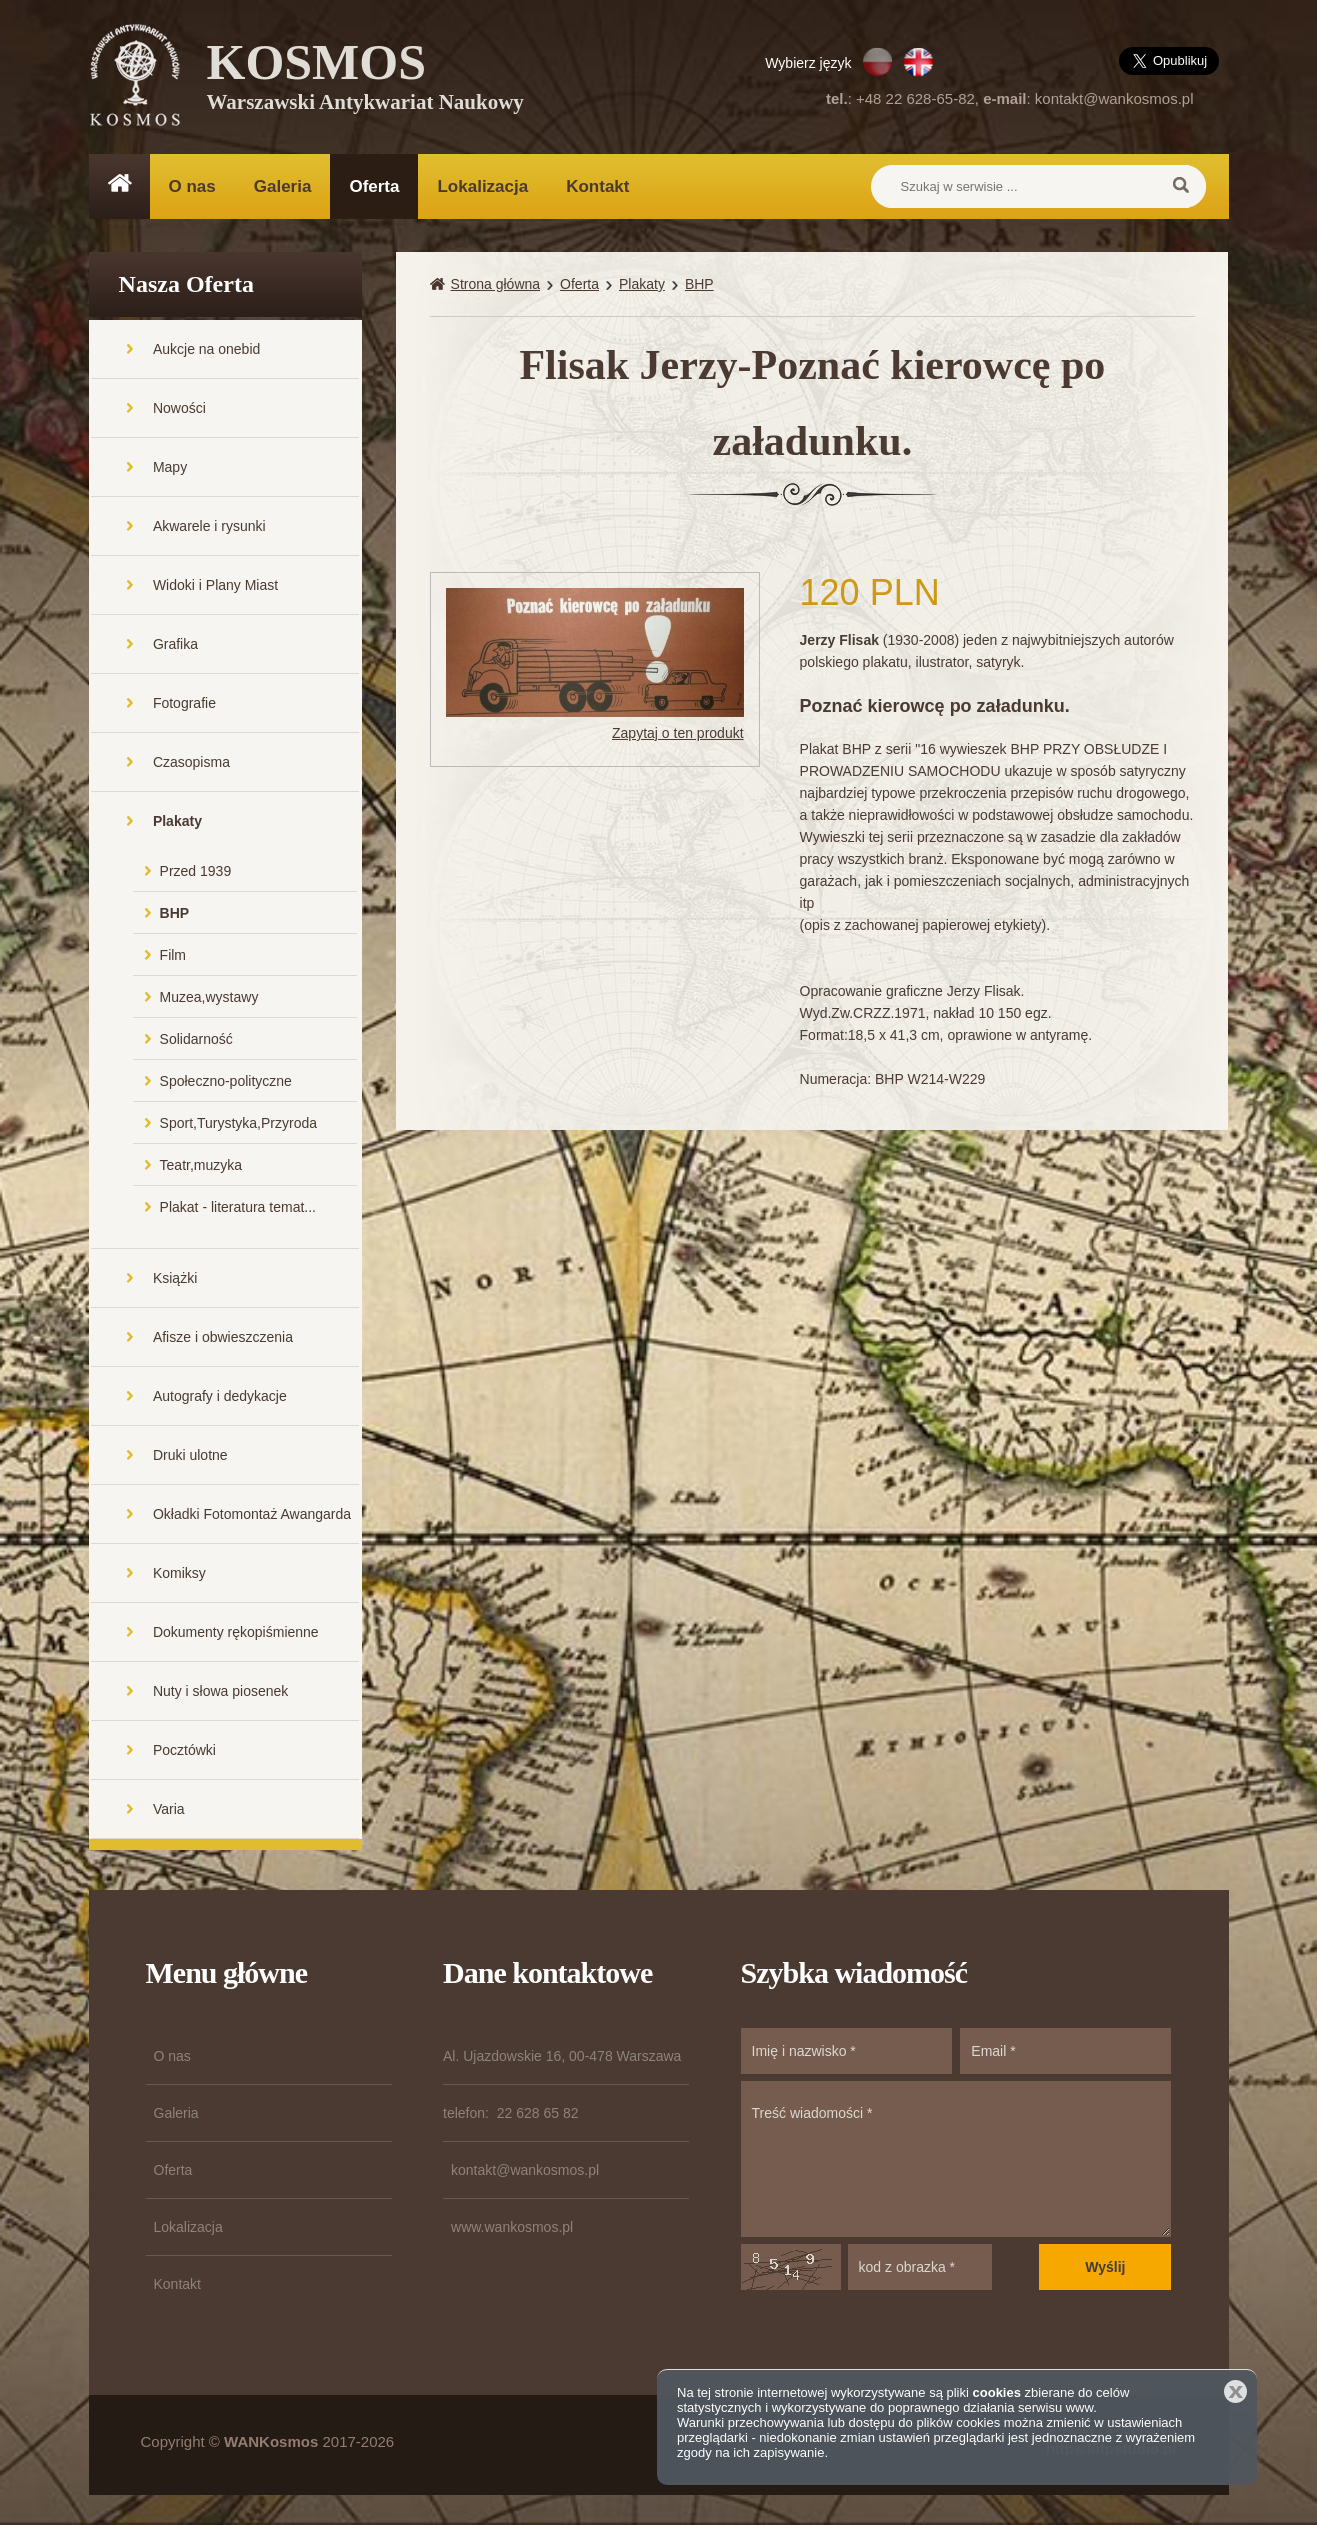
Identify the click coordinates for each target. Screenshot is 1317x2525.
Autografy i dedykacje (220, 1396)
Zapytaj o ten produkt (678, 733)
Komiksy (179, 1573)
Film (173, 955)
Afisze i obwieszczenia (223, 1337)
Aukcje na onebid (206, 349)
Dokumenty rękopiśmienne (236, 1632)
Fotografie (184, 703)
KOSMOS (365, 80)
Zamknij (1235, 2391)
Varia (169, 1809)
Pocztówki (184, 1750)
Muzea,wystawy (209, 997)
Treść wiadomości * (956, 2159)
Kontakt (597, 186)
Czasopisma (191, 762)
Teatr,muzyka (201, 1165)
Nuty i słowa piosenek (220, 1691)
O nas (192, 186)
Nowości (179, 408)
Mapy (170, 467)
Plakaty (177, 821)
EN (918, 62)
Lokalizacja (482, 186)
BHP (175, 913)
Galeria (283, 186)
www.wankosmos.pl (512, 2227)
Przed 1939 (196, 871)
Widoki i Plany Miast (215, 585)
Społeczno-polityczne (226, 1081)
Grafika (175, 644)
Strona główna (496, 284)
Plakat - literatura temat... (238, 1207)
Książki (175, 1278)
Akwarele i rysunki (209, 526)
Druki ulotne (190, 1455)
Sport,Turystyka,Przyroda (238, 1123)
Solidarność (196, 1039)
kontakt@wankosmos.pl (1114, 98)
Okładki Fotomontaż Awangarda (252, 1514)
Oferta (374, 186)
